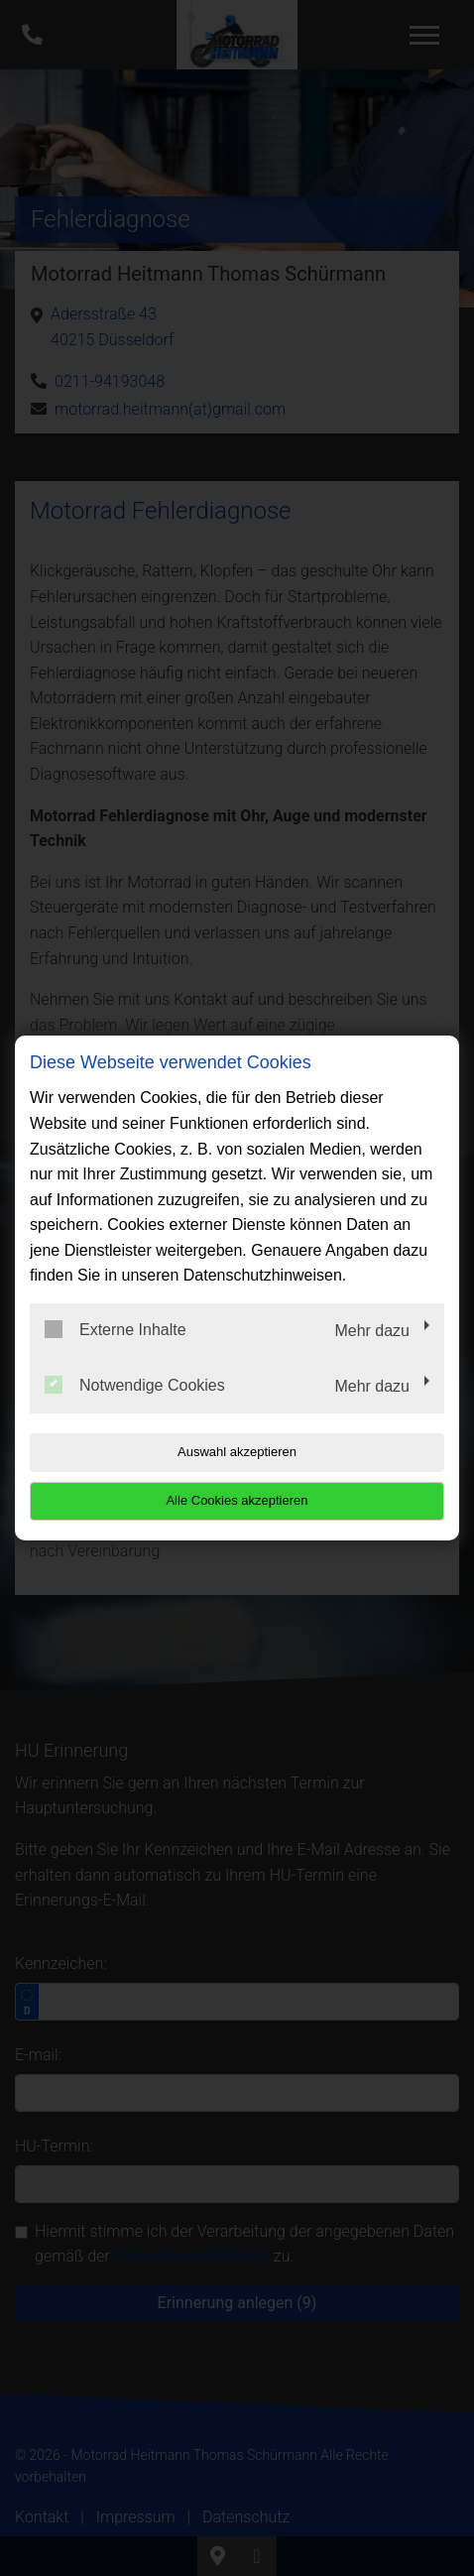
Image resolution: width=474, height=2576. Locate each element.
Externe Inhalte (115, 1329)
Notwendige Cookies (135, 1385)
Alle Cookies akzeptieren (236, 1500)
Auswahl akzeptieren (237, 1451)
